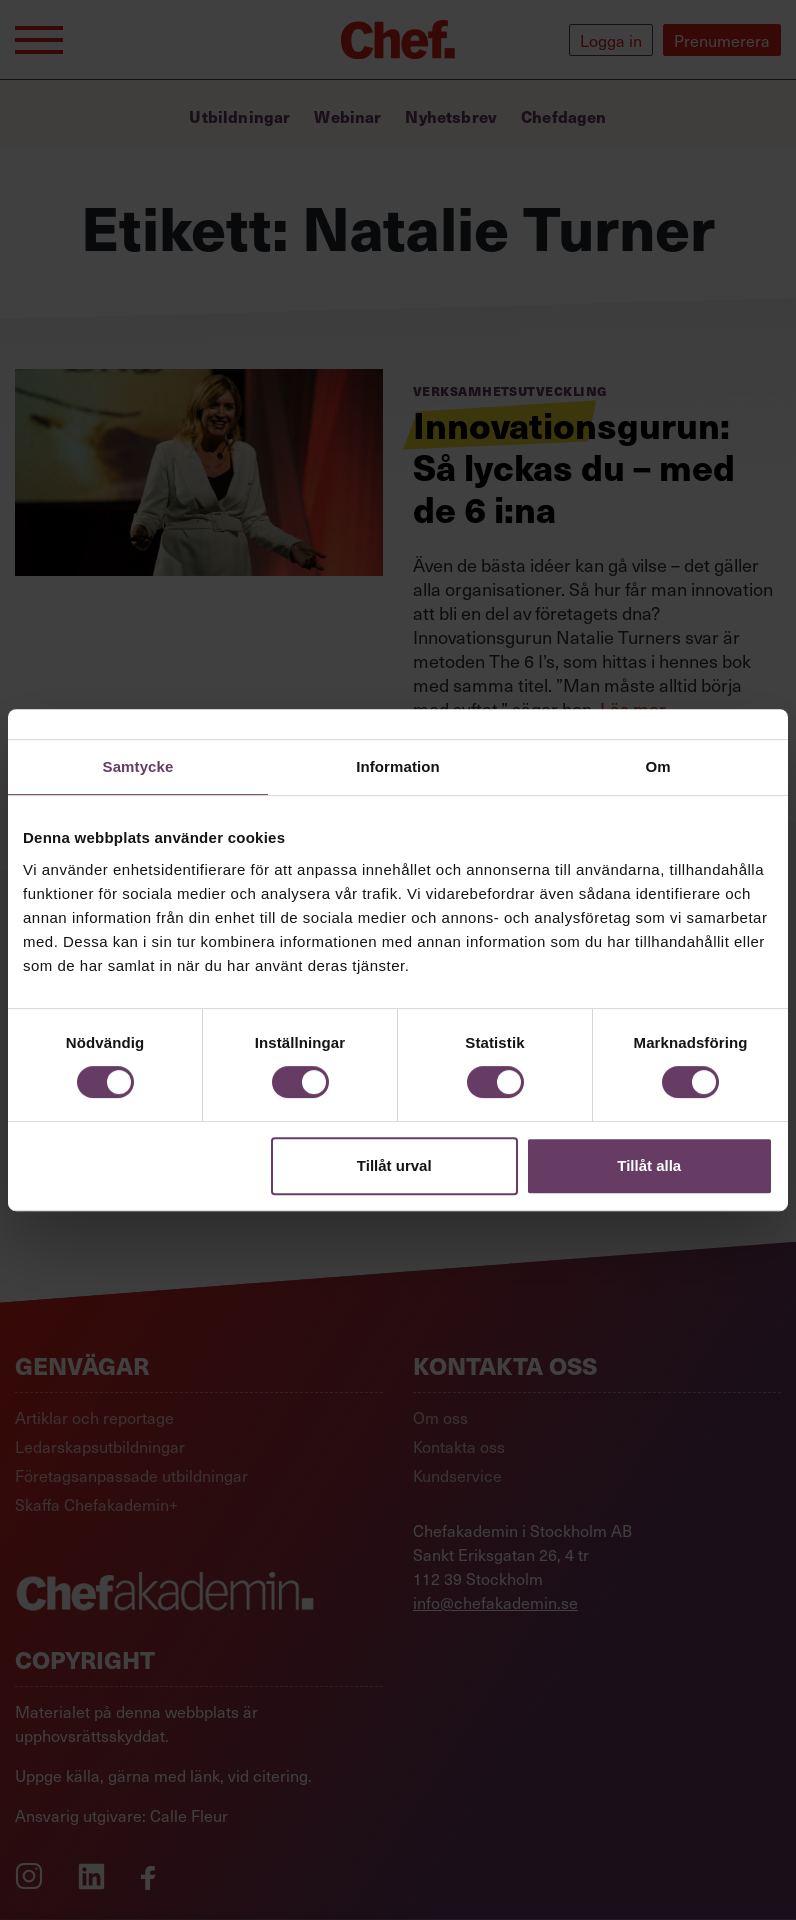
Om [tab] (657, 766)
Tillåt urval (394, 1165)
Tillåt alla (649, 1165)
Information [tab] (398, 766)
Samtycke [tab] (138, 766)
